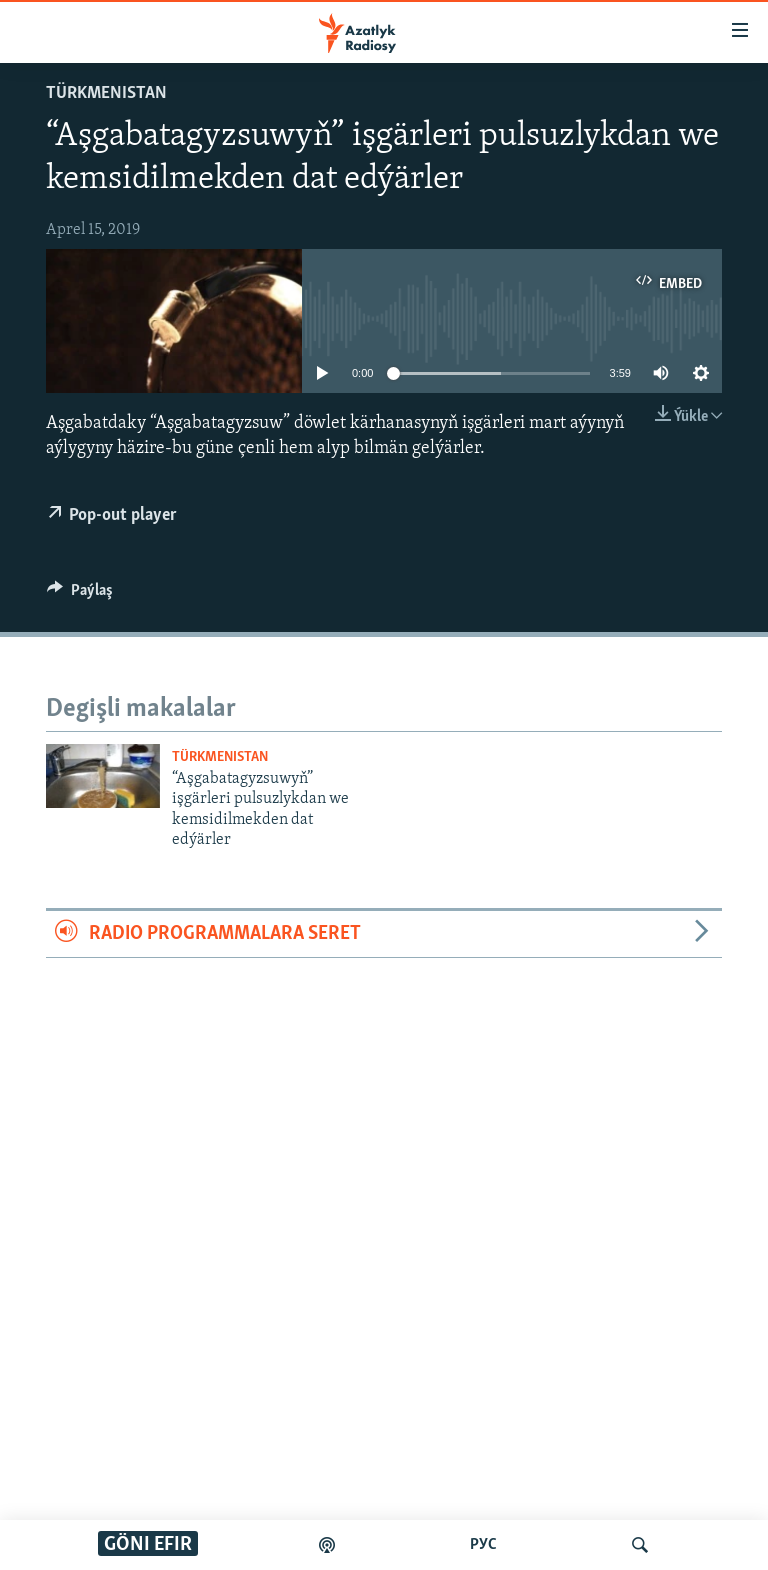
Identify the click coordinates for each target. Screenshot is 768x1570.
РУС (483, 1545)
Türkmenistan (106, 93)
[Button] (80, 595)
